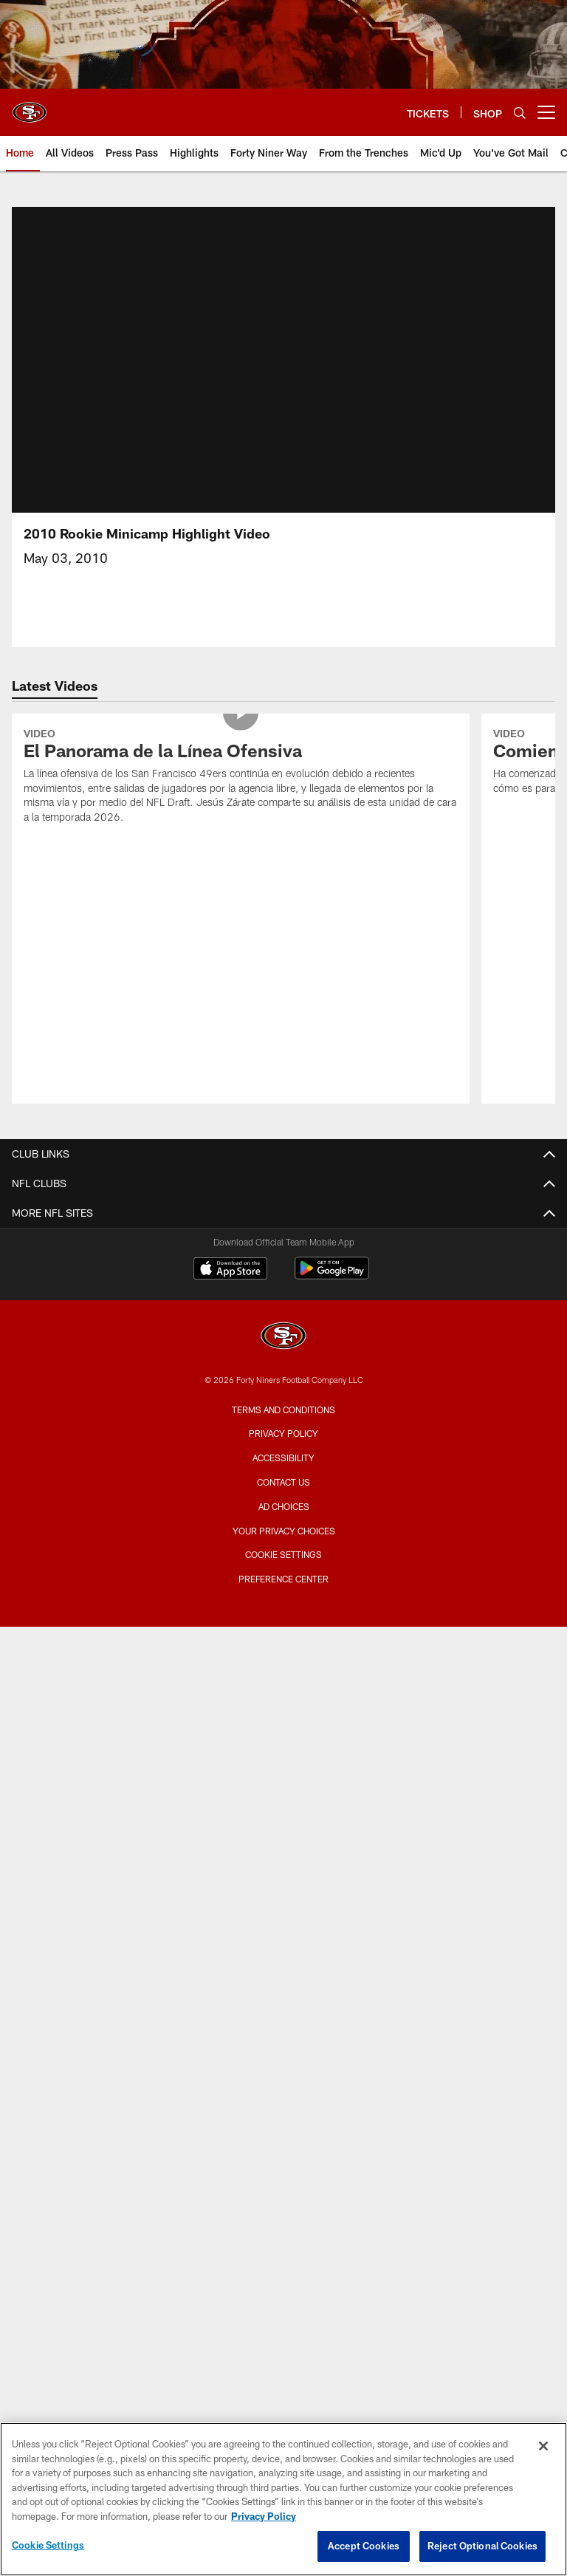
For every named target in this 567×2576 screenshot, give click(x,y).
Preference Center (283, 1579)
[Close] (543, 2446)
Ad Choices (283, 1506)
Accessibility (283, 1457)
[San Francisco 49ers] (283, 1337)
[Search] (520, 113)
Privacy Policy (283, 1433)
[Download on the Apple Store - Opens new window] (230, 1269)
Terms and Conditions (283, 1409)
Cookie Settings (283, 1554)
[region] (283, 2499)
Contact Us (283, 1482)
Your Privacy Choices (284, 1531)
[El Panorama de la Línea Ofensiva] (241, 777)
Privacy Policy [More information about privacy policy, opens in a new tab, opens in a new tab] (263, 2516)
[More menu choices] (546, 112)
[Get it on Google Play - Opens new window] (331, 1275)
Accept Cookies (363, 2546)
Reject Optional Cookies (482, 2546)
